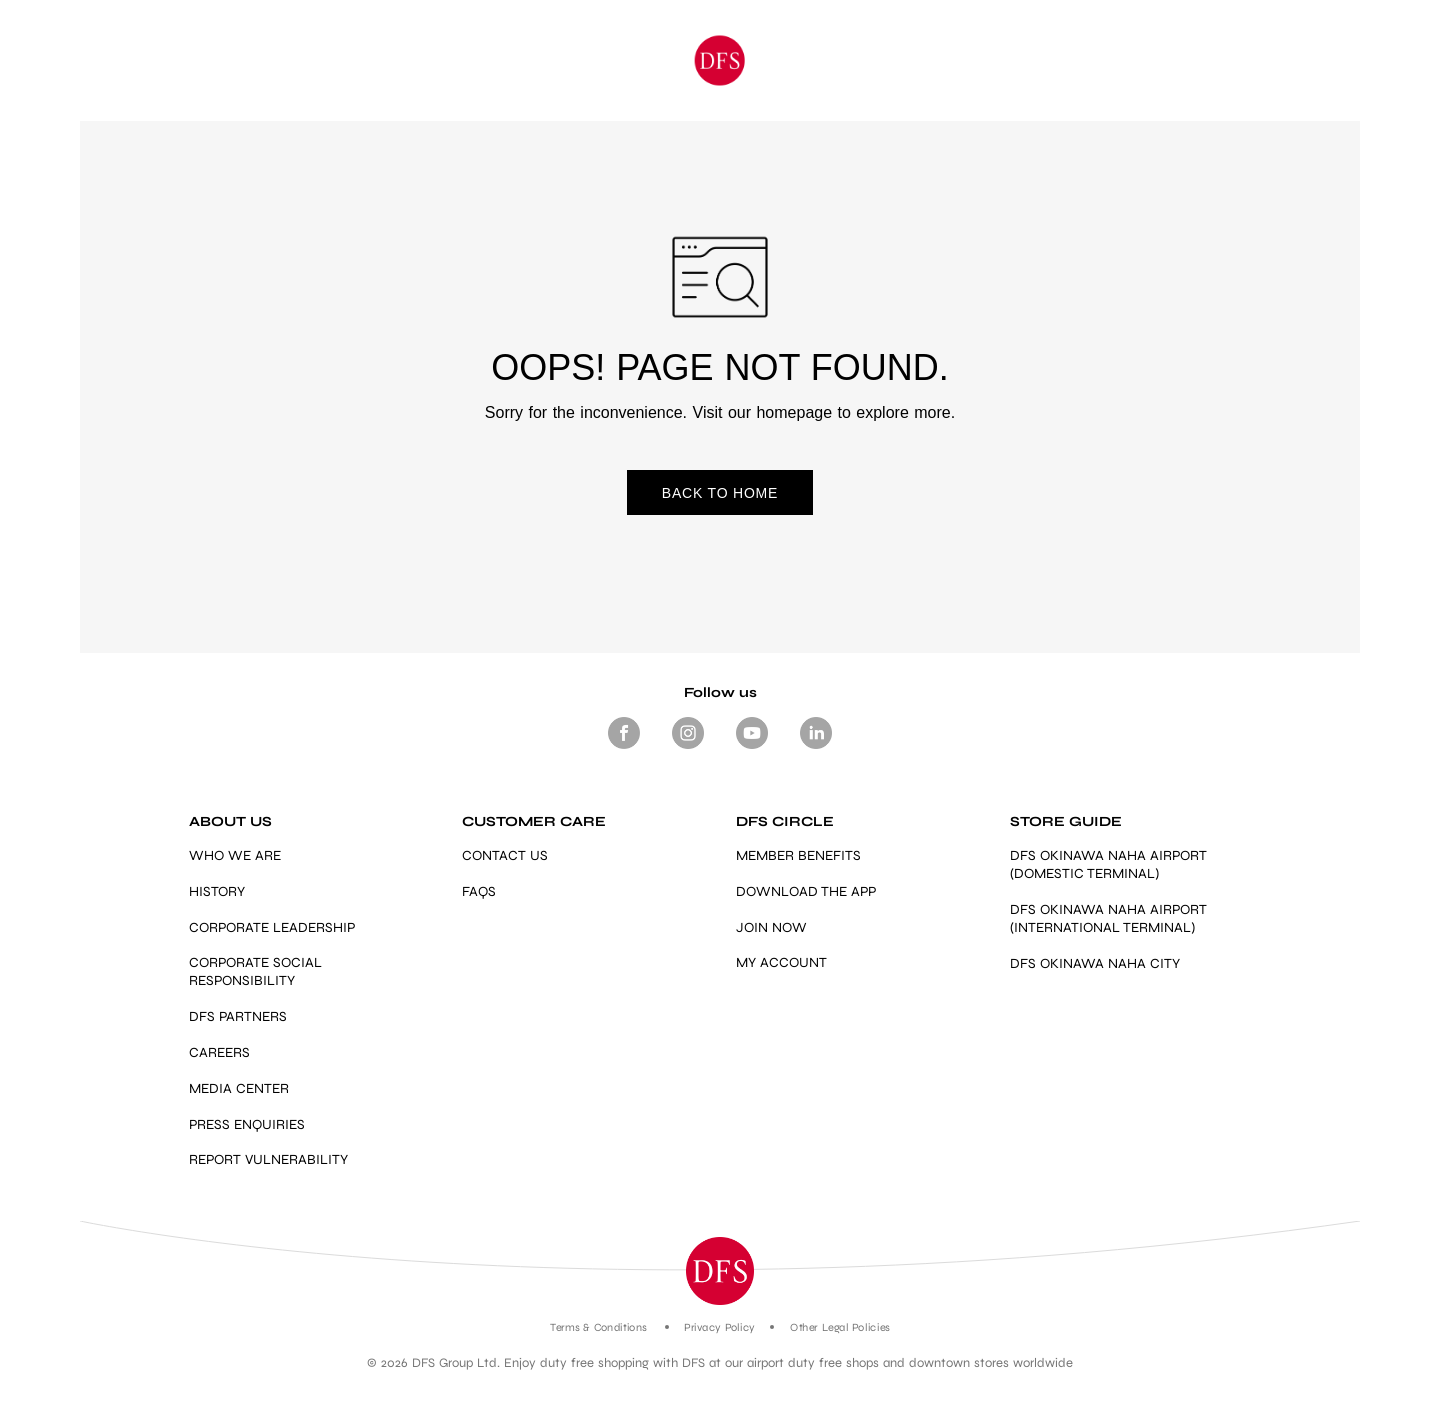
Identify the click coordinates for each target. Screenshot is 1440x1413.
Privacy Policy (719, 1327)
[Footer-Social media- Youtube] (752, 749)
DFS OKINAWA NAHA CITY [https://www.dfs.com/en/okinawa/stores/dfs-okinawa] (1095, 963)
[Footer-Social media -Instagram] (688, 749)
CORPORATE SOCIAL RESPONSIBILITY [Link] (255, 971)
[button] (720, 1271)
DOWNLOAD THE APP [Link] (806, 891)
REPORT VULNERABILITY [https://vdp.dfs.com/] (268, 1159)
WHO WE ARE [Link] (235, 855)
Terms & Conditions (598, 1327)
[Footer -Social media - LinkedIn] (816, 749)
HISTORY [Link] (217, 891)
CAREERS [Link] (219, 1052)
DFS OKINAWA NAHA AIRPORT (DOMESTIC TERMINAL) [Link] (1108, 864)
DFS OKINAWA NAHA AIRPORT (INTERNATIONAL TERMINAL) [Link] (1108, 918)
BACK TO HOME (720, 493)
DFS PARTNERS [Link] (238, 1016)
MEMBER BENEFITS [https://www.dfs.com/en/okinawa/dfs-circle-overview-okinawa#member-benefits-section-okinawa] (798, 855)
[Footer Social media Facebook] (624, 749)
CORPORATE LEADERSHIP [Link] (272, 927)
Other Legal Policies (839, 1327)
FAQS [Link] (479, 891)
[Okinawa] (720, 60)
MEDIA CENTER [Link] (239, 1088)
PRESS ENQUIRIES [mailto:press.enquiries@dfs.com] (247, 1124)
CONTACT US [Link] (505, 855)
